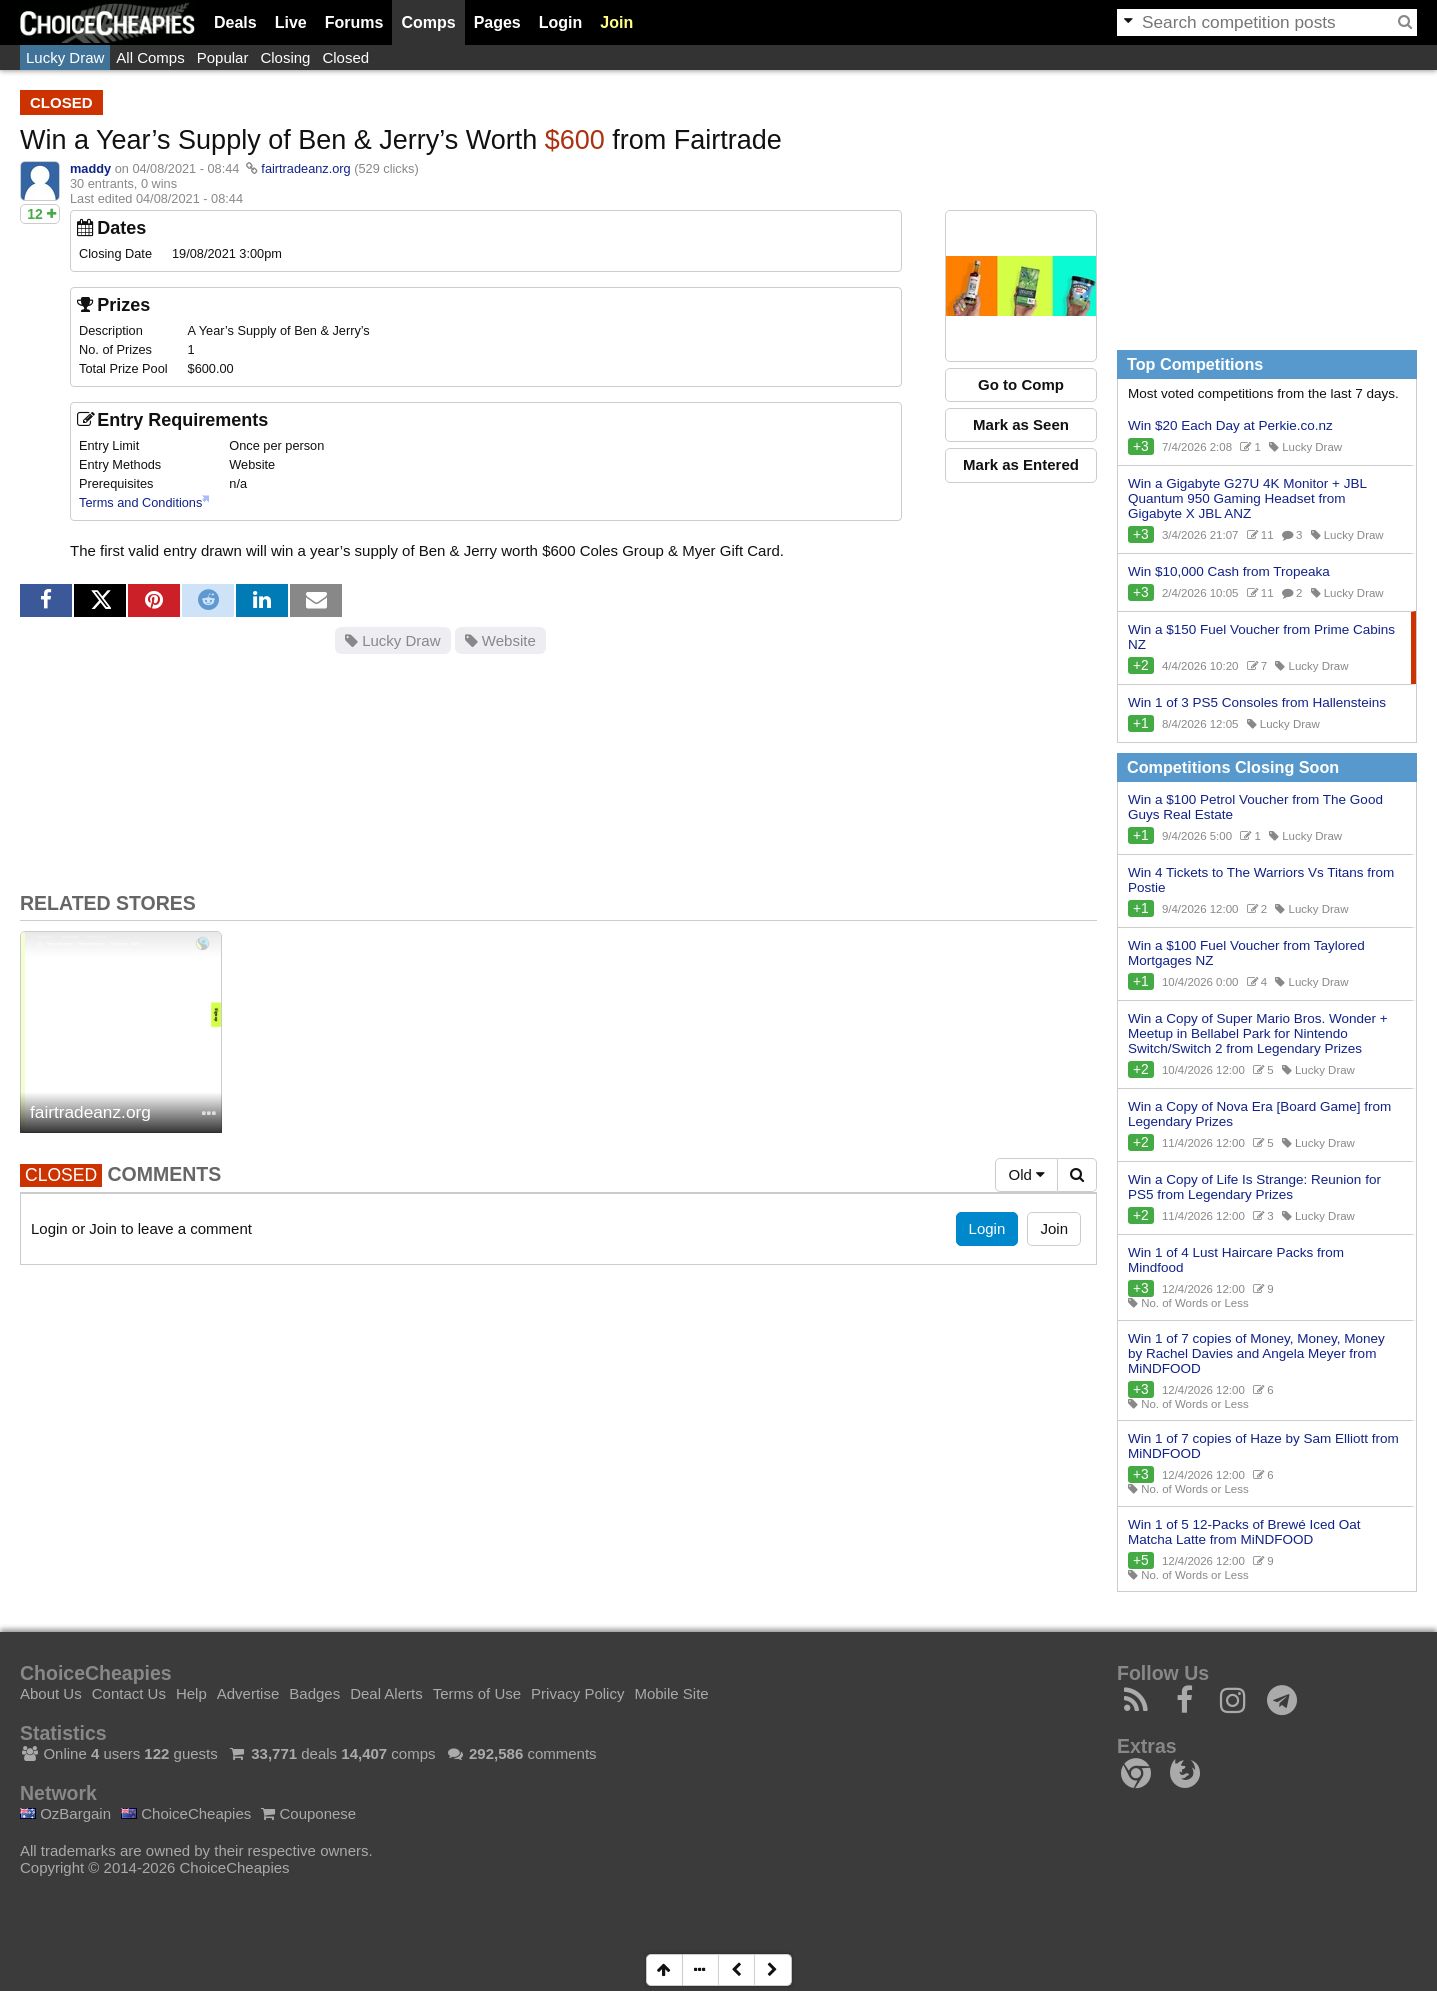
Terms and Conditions (140, 502)
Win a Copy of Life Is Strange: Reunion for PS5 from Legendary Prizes (1254, 1187)
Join (616, 22)
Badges (314, 1693)
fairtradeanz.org (305, 168)
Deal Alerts (386, 1693)
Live (291, 22)
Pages (497, 22)
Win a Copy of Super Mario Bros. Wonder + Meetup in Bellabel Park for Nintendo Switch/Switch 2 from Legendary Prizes (1258, 1033)
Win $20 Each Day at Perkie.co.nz (1230, 425)
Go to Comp (1021, 384)
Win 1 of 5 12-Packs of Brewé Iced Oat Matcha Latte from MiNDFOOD (1244, 1532)
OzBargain (65, 1813)
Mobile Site (671, 1693)
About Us (51, 1693)
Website (500, 640)
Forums (354, 22)
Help (191, 1693)
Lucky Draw (65, 57)
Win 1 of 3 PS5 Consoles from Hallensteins (1257, 702)
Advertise (248, 1693)
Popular (223, 57)
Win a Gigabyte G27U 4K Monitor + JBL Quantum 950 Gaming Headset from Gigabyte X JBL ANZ (1247, 498)
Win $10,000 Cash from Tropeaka (1229, 571)
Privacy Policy (577, 1693)
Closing (285, 57)
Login (561, 22)
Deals (235, 22)
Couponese (308, 1813)
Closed (345, 57)
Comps (428, 22)
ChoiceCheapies (186, 1813)
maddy (90, 168)
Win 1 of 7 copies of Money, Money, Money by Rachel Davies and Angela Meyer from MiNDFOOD (1256, 1353)
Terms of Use (477, 1693)
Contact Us (129, 1693)
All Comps (150, 57)
